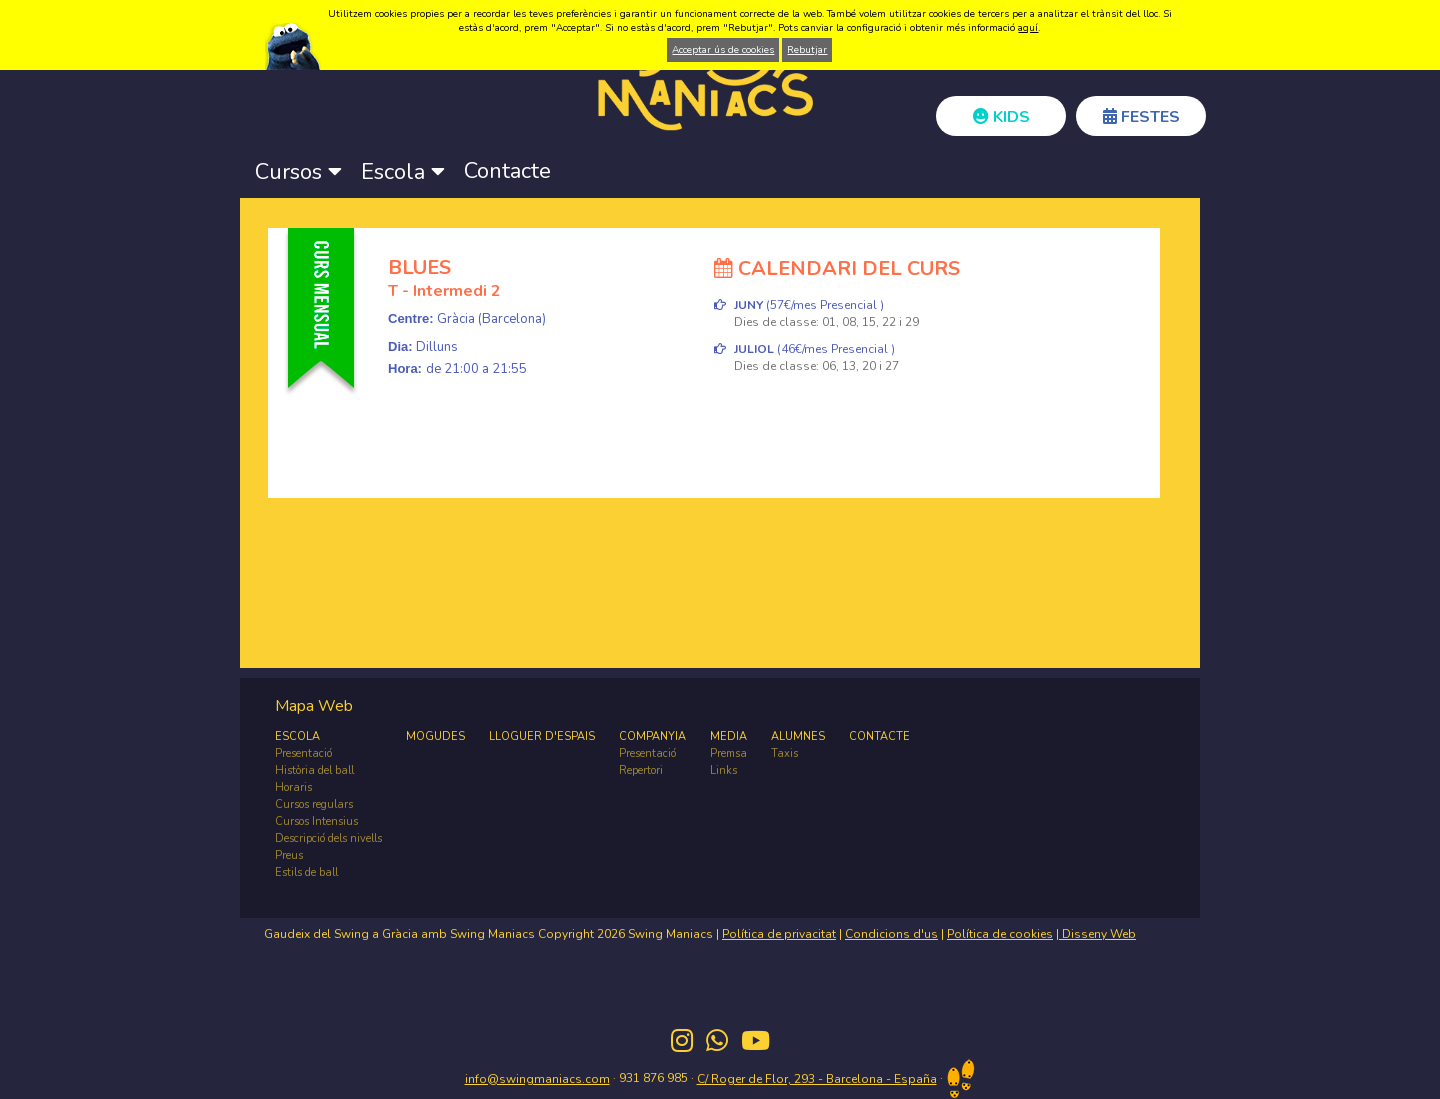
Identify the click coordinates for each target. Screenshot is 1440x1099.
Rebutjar (807, 50)
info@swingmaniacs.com (537, 1079)
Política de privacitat (779, 934)
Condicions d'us (891, 934)
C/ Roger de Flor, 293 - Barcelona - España (817, 1079)
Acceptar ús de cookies (723, 50)
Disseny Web (1097, 934)
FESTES (1141, 117)
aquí (1028, 28)
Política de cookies (1000, 934)
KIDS (1001, 117)
